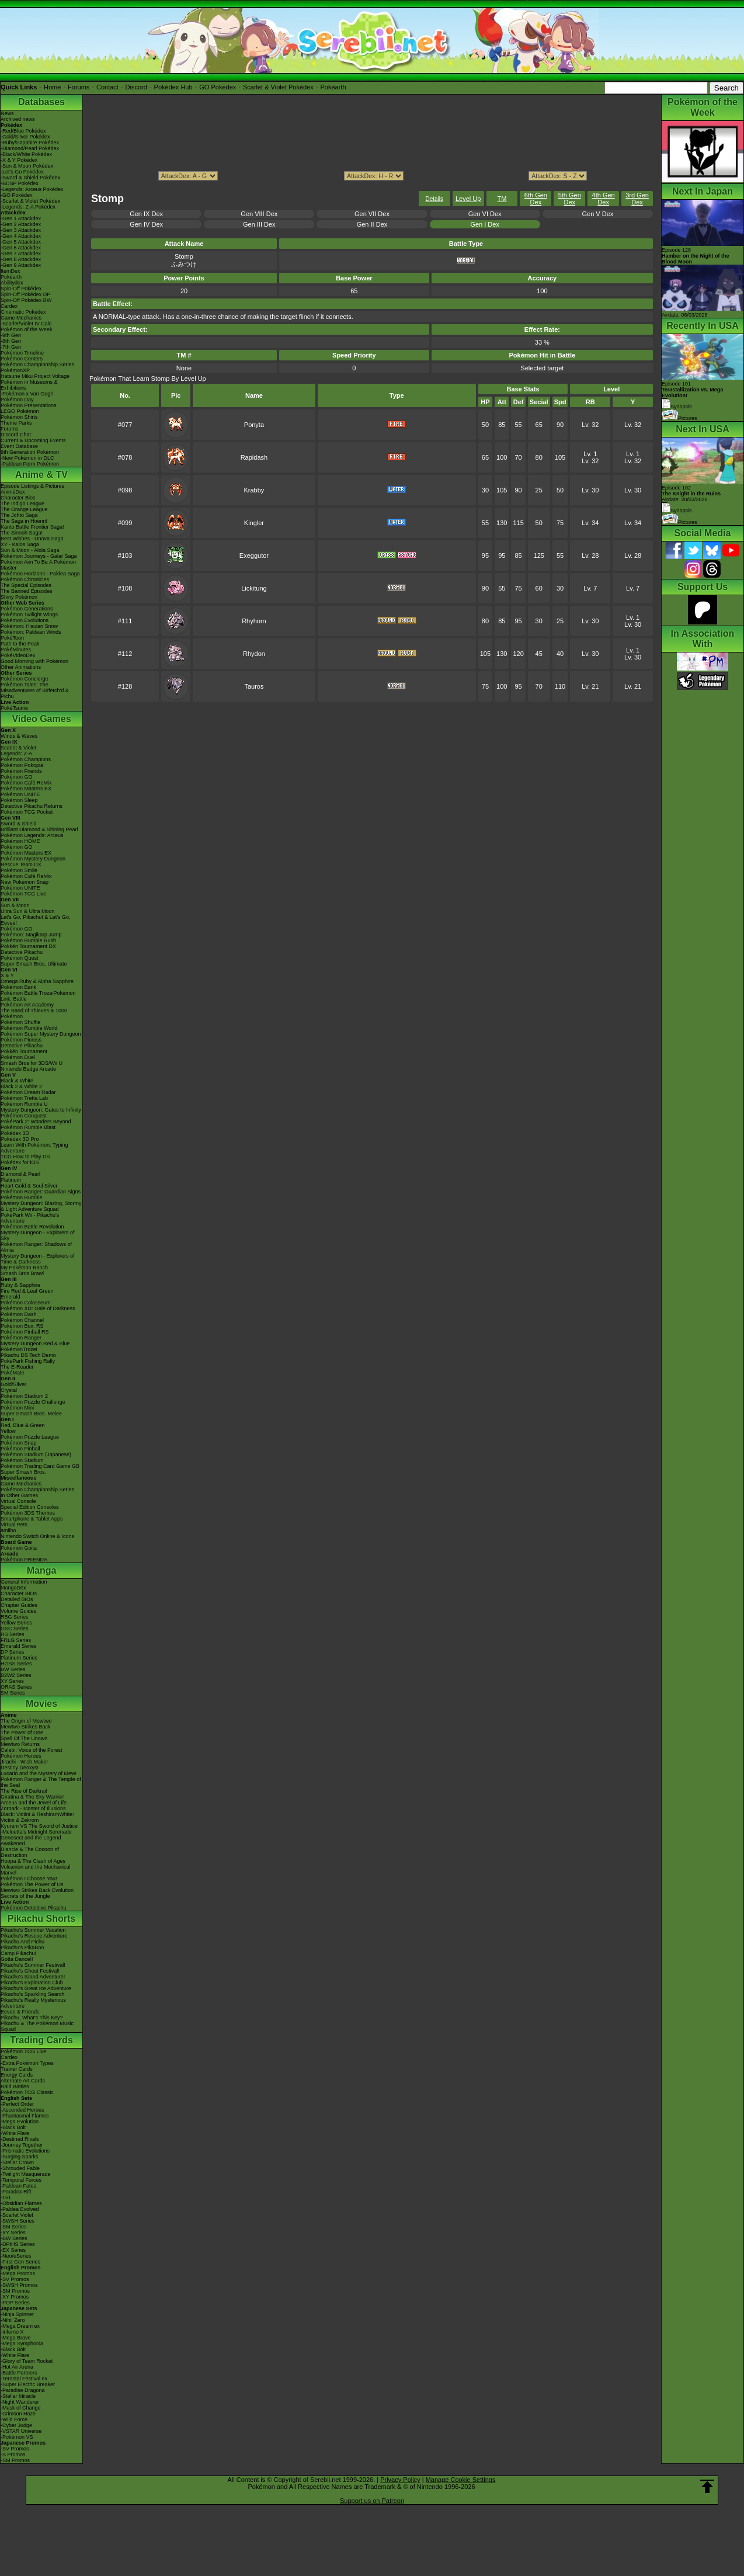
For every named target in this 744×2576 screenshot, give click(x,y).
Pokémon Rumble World (29, 1028)
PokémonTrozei (19, 1349)
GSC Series (15, 1628)
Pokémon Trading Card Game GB (40, 1466)
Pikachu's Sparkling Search (32, 1994)
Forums (78, 87)
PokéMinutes (16, 649)
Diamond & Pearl (20, 1174)
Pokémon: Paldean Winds (31, 632)
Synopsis (677, 510)
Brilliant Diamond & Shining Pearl (39, 829)
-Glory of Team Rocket (27, 2361)
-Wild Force (14, 2419)
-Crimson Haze (18, 2414)
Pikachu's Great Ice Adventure (36, 1988)
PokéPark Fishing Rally (28, 1361)
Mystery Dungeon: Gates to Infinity (41, 1110)
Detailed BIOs (17, 1599)
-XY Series (13, 2232)
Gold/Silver (13, 1384)
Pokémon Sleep (19, 800)
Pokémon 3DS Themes (28, 1513)
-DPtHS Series (18, 2244)
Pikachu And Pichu (22, 1942)
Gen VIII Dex (259, 213)
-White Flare (15, 2133)
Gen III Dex (259, 224)
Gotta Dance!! (17, 1959)
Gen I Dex (484, 224)
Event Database (19, 446)
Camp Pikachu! (18, 1953)
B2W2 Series (16, 1675)
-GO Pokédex (17, 195)
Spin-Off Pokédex (21, 288)
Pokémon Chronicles (25, 579)
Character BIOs (19, 1593)
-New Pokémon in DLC (27, 458)
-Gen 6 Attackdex (21, 248)
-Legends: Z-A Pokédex (28, 207)
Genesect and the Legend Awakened (31, 1840)
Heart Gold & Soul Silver (29, 1186)
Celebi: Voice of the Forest (31, 1750)
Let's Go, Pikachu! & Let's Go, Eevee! (36, 920)
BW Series (13, 1669)
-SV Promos (15, 2279)
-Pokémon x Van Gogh (27, 394)
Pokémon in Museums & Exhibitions (29, 385)
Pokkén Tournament (24, 1051)
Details (434, 199)
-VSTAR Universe (21, 2431)
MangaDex (13, 1588)
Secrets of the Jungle (25, 1896)
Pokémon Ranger (21, 1338)
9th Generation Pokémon (30, 452)
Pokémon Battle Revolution (32, 1227)
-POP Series (15, 2303)
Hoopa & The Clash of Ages (33, 1861)
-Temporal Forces (21, 2180)
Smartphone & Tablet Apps (31, 1519)
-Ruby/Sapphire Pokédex (30, 142)
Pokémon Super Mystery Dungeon (41, 1034)
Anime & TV (41, 475)
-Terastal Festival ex (24, 2378)
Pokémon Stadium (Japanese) (36, 1454)
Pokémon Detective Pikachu (34, 1908)
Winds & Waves (19, 736)
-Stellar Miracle (18, 2396)
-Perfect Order (17, 2104)
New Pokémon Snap (24, 882)
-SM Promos (15, 2291)
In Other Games (19, 1495)
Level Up (468, 198)
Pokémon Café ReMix (26, 783)
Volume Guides (18, 1611)
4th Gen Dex (603, 199)
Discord (136, 87)
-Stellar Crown (17, 2162)
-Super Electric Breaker (28, 2384)
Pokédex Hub (173, 87)
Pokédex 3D (15, 1133)
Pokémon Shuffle (20, 1022)
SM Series (13, 1693)
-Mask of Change (21, 2408)
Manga (42, 1570)
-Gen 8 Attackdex (21, 259)
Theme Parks (16, 423)
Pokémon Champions (26, 759)
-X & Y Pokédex (19, 160)
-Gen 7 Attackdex (21, 253)
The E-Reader (17, 1367)
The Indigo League (22, 503)
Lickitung (253, 588)
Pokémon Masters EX (26, 788)
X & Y (7, 975)
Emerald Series (19, 1646)
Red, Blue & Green (23, 1425)
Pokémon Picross (21, 1040)
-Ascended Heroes (22, 2110)
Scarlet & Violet (18, 748)
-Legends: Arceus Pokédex (32, 189)
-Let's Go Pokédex (22, 172)
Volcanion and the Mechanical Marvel (36, 1870)
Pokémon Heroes (21, 1756)
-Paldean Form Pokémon (30, 464)
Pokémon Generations (27, 609)
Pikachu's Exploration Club (32, 1982)
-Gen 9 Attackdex (21, 265)
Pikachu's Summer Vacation (33, 1930)
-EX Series (13, 2250)
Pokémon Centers (22, 359)
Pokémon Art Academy (27, 1005)
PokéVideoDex (18, 655)
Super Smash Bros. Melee (31, 1414)
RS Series (13, 1634)
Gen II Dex (372, 224)
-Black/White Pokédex (26, 154)
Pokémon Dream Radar (28, 1092)
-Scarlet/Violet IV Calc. (27, 324)
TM (502, 198)
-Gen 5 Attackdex (21, 242)
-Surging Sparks (20, 2157)
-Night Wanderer (20, 2402)
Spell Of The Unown (24, 1738)
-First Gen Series (20, 2262)
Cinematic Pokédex (23, 312)
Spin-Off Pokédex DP (25, 294)
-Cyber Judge (16, 2425)
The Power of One (22, 1732)
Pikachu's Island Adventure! (33, 1977)
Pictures (679, 418)
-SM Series (14, 2227)
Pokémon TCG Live (23, 894)
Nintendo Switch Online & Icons (37, 1536)
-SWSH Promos (19, 2285)
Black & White (17, 1081)
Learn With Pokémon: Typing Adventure (34, 1148)
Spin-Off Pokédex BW (26, 300)
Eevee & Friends (20, 2012)
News (7, 113)
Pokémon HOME (20, 841)
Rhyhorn (254, 620)
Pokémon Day (17, 399)
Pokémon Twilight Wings (29, 614)
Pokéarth (333, 87)
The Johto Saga (19, 515)
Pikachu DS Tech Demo (28, 1355)
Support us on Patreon (372, 2500)
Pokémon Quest (20, 958)
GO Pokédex (217, 87)
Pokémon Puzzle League (30, 1437)
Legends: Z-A (16, 753)
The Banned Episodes (27, 591)
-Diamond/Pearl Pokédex (30, 148)
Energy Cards (17, 2075)
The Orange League (24, 509)
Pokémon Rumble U (24, 1104)
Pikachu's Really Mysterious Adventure (33, 2003)
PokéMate (13, 1373)
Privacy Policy (400, 2479)
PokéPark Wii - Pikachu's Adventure (30, 1218)
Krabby (254, 490)
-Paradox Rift (16, 2192)
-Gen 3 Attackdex (21, 230)
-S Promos (13, 2454)
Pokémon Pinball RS (25, 1332)
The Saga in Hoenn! (24, 521)
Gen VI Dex (485, 213)
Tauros (253, 686)
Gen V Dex (597, 213)
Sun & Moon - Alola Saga (30, 550)
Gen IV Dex (146, 224)
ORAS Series (16, 1687)
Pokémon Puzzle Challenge (33, 1402)
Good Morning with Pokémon (34, 661)
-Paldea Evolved (20, 2209)
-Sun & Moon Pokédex (27, 166)
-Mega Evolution (20, 2121)
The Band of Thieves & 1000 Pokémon (34, 1013)
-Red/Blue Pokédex (23, 131)
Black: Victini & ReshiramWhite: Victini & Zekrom (37, 1817)
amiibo (8, 1530)
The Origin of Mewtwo (26, 1721)
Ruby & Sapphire (20, 1285)
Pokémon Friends (21, 771)
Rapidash (254, 457)
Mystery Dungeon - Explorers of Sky (38, 1235)
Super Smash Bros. (23, 1472)
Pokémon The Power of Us (32, 1884)
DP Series (12, 1652)
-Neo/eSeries (16, 2256)
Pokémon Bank (18, 987)
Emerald (10, 1297)
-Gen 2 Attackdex (21, 224)
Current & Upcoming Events (33, 440)
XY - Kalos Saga (20, 544)
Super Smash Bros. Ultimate (34, 964)
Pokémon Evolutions (24, 620)
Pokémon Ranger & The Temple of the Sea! (41, 1782)
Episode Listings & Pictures (32, 486)
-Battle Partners (19, 2373)
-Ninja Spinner (17, 2314)
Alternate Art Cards (23, 2081)
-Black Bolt (13, 2127)
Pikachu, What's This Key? (32, 2017)
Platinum (11, 1180)
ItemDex (10, 271)
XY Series (12, 1681)
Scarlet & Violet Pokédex (278, 87)
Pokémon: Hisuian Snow (29, 626)
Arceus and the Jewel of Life (34, 1803)
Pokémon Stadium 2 (24, 1396)
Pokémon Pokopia (22, 765)
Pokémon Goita (19, 1548)
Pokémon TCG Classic (27, 2092)
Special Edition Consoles (30, 1507)
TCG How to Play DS (25, 1156)
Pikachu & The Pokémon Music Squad (37, 2026)
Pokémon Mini (17, 1408)
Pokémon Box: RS (22, 1326)
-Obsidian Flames (21, 2203)
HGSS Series (16, 1664)
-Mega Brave (16, 2338)
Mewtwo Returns (20, 1744)
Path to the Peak (20, 644)
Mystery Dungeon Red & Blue (35, 1343)
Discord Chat (16, 435)
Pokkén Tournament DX (28, 946)
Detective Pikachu (22, 952)
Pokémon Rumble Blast (28, 1127)
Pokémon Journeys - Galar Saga (39, 556)
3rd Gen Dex (637, 199)
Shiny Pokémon (19, 597)
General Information (24, 1582)
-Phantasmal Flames (25, 2116)
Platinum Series (19, 1658)
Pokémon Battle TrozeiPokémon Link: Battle (38, 996)
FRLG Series (16, 1640)
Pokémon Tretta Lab (24, 1098)
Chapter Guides (19, 1605)
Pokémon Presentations (29, 405)
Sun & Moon (15, 905)
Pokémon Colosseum (26, 1303)
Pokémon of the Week (26, 329)
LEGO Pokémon (20, 411)
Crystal (9, 1390)
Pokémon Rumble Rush (28, 940)
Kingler (254, 522)
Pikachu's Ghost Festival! (30, 1971)
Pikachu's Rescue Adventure (34, 1936)
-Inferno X (12, 2332)
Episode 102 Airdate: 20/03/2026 (691, 493)
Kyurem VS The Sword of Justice (39, 1826)
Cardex (9, 306)
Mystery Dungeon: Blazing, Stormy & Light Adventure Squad (41, 1206)
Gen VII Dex (372, 213)
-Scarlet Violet (17, 2215)
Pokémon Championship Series (37, 364)
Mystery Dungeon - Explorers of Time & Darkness (38, 1259)
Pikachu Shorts (41, 1919)
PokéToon (12, 638)
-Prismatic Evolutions (25, 2151)
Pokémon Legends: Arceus (32, 835)
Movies (41, 1704)
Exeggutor (254, 555)
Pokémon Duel (18, 1057)
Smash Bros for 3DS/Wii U (31, 1063)
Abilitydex (12, 283)
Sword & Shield (19, 824)
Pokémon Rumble (22, 1197)
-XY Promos (15, 2297)
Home (52, 87)
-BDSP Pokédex (20, 183)
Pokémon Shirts (19, 417)
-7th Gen (11, 347)
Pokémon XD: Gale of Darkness (38, 1308)
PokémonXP (15, 370)
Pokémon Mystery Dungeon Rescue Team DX (33, 861)
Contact (107, 87)
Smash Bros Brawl (22, 1273)
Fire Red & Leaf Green (27, 1291)
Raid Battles (15, 2086)
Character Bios (18, 498)
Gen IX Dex (146, 213)
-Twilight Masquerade (26, 2174)
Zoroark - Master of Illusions (33, 1808)
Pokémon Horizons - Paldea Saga (40, 574)
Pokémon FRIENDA (24, 1560)
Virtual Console (18, 1501)
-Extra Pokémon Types (27, 2063)
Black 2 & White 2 (21, 1086)
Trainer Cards (17, 2069)
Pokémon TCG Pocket (27, 812)
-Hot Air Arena (17, 2367)
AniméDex (13, 492)
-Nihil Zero (13, 2320)
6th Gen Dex (535, 199)
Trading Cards (41, 2040)
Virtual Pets (14, 1524)
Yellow (8, 1431)
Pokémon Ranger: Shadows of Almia (36, 1247)
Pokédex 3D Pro (20, 1139)
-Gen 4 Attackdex (21, 236)
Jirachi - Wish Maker (24, 1762)
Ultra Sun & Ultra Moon (28, 911)
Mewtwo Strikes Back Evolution (37, 1890)
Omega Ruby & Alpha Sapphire (37, 981)
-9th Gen (11, 335)
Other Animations (21, 667)
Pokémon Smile (19, 870)
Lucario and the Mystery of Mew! (39, 1773)
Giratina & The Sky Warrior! (33, 1797)
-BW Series (14, 2238)
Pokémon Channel (22, 1320)
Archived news (18, 119)
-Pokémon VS (17, 2437)
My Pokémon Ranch (24, 1267)
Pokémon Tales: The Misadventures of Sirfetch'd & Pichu (35, 690)
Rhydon (254, 653)
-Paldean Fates (18, 2186)
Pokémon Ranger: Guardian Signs (41, 1192)
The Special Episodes (26, 585)
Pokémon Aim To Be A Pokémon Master (38, 565)
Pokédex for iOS (20, 1162)
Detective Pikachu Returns (31, 806)
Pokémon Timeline (22, 353)
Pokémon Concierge (24, 679)
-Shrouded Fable (20, 2168)
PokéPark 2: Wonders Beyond (36, 1121)
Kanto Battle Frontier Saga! (32, 527)
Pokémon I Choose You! (29, 1878)
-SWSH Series (17, 2221)
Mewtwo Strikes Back (26, 1727)
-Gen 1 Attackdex (21, 218)
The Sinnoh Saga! (22, 533)
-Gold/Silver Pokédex (25, 137)
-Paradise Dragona (23, 2390)
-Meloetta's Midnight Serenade (36, 1832)
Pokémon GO (17, 777)
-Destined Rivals (20, 2139)
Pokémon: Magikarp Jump (31, 935)
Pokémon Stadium (22, 1460)
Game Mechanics (21, 318)
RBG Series (15, 1617)
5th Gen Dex (569, 199)
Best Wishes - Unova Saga (32, 538)
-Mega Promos (18, 2273)
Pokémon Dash (19, 1314)
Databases (41, 102)
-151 (6, 2197)
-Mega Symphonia (22, 2343)
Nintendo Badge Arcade (28, 1069)
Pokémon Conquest (24, 1116)
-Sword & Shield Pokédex (30, 177)
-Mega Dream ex (20, 2326)
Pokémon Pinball (20, 1449)
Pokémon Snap (19, 1443)
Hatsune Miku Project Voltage (35, 376)
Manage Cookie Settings (461, 2479)
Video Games (41, 719)
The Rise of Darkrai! (24, 1791)
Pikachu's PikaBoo (22, 1947)
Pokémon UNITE (20, 794)
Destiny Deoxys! (20, 1767)
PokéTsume (14, 708)
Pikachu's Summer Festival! (33, 1965)
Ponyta (254, 424)
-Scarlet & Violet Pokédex (30, 201)
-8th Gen (11, 341)
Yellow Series (16, 1623)
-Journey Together (22, 2145)
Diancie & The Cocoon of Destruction (30, 1852)
